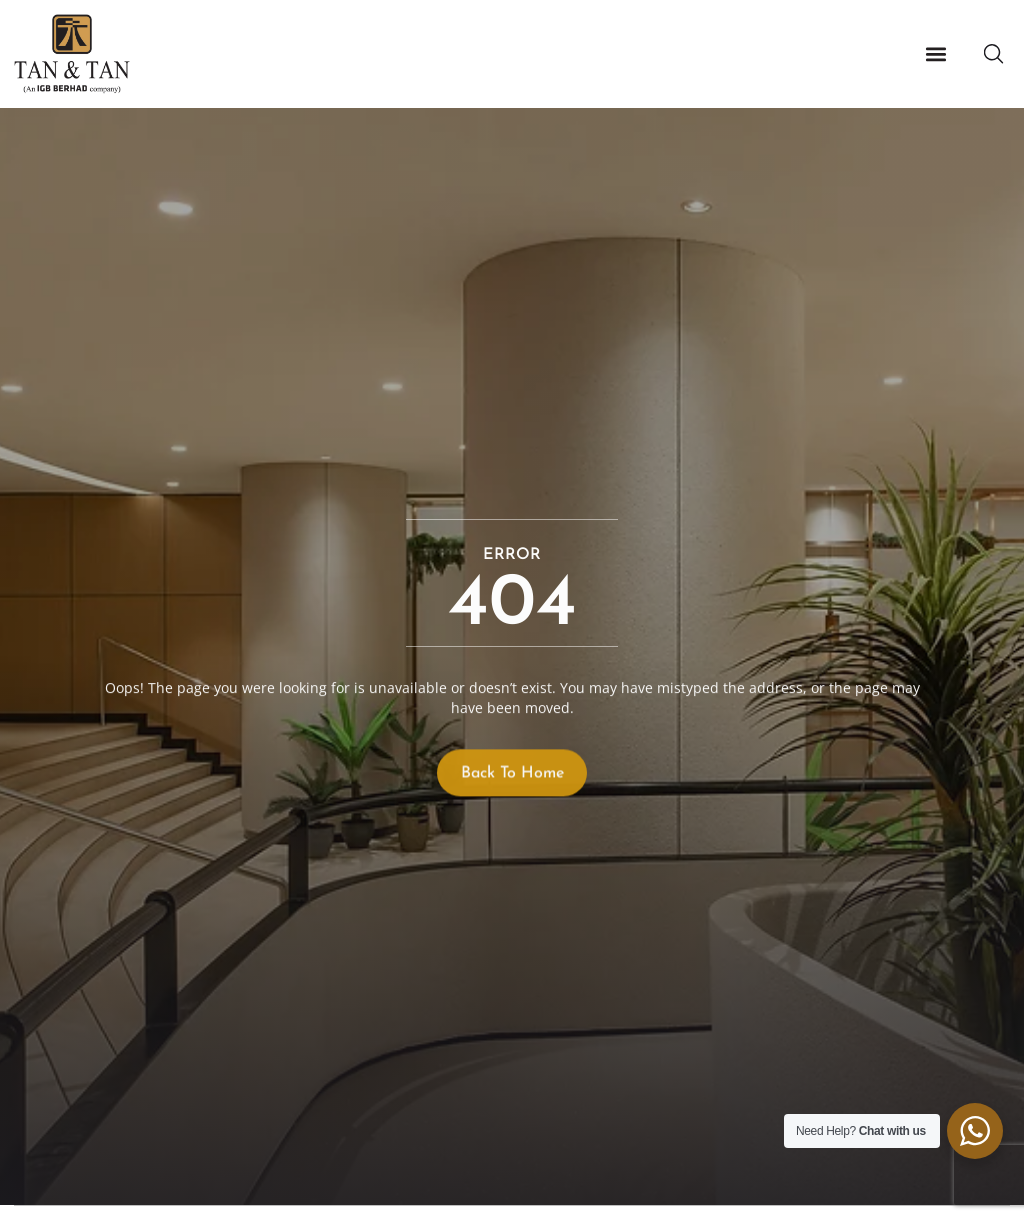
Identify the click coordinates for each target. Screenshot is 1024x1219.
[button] (935, 54)
